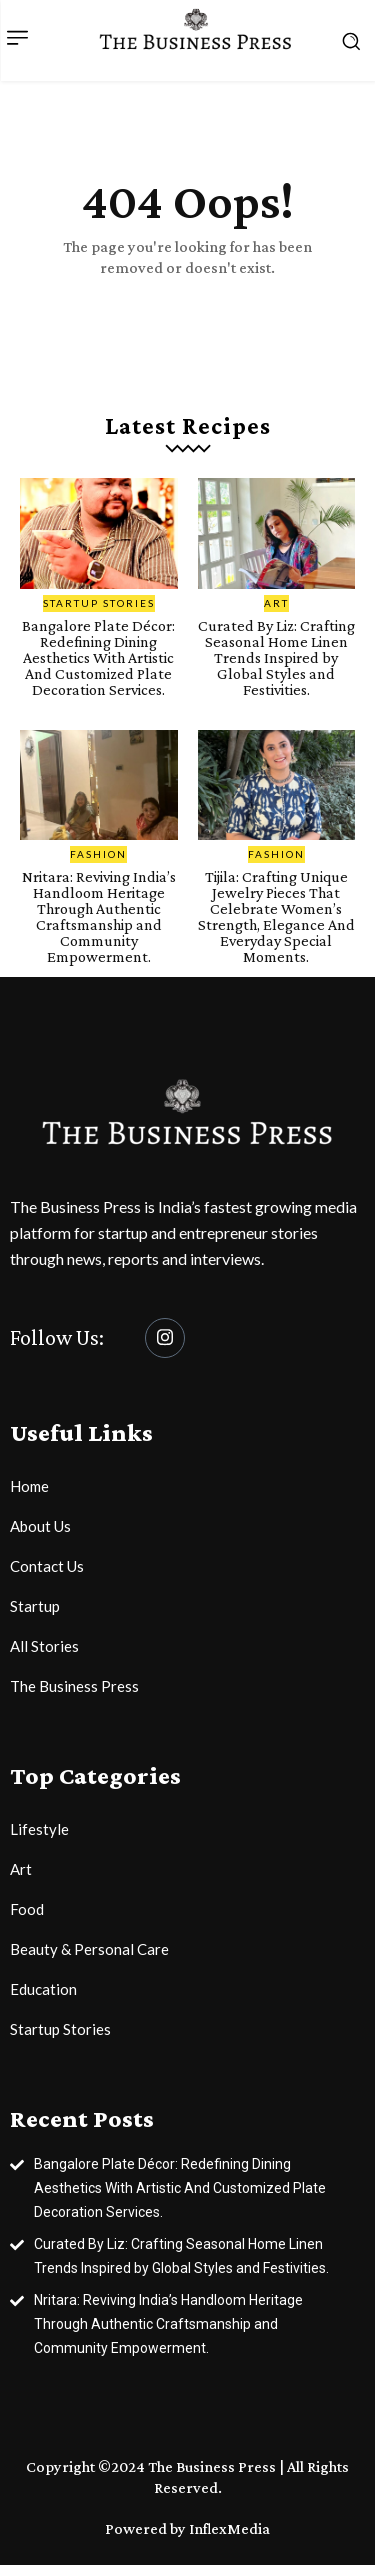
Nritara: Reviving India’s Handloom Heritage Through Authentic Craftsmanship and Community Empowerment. (99, 916)
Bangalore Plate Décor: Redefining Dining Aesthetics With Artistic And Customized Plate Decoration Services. (98, 657)
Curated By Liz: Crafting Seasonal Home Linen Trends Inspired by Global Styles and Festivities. (276, 657)
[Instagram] (165, 1338)
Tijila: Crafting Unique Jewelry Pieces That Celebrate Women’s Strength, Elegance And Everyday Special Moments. (276, 916)
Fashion (98, 854)
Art (276, 603)
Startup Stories (99, 603)
